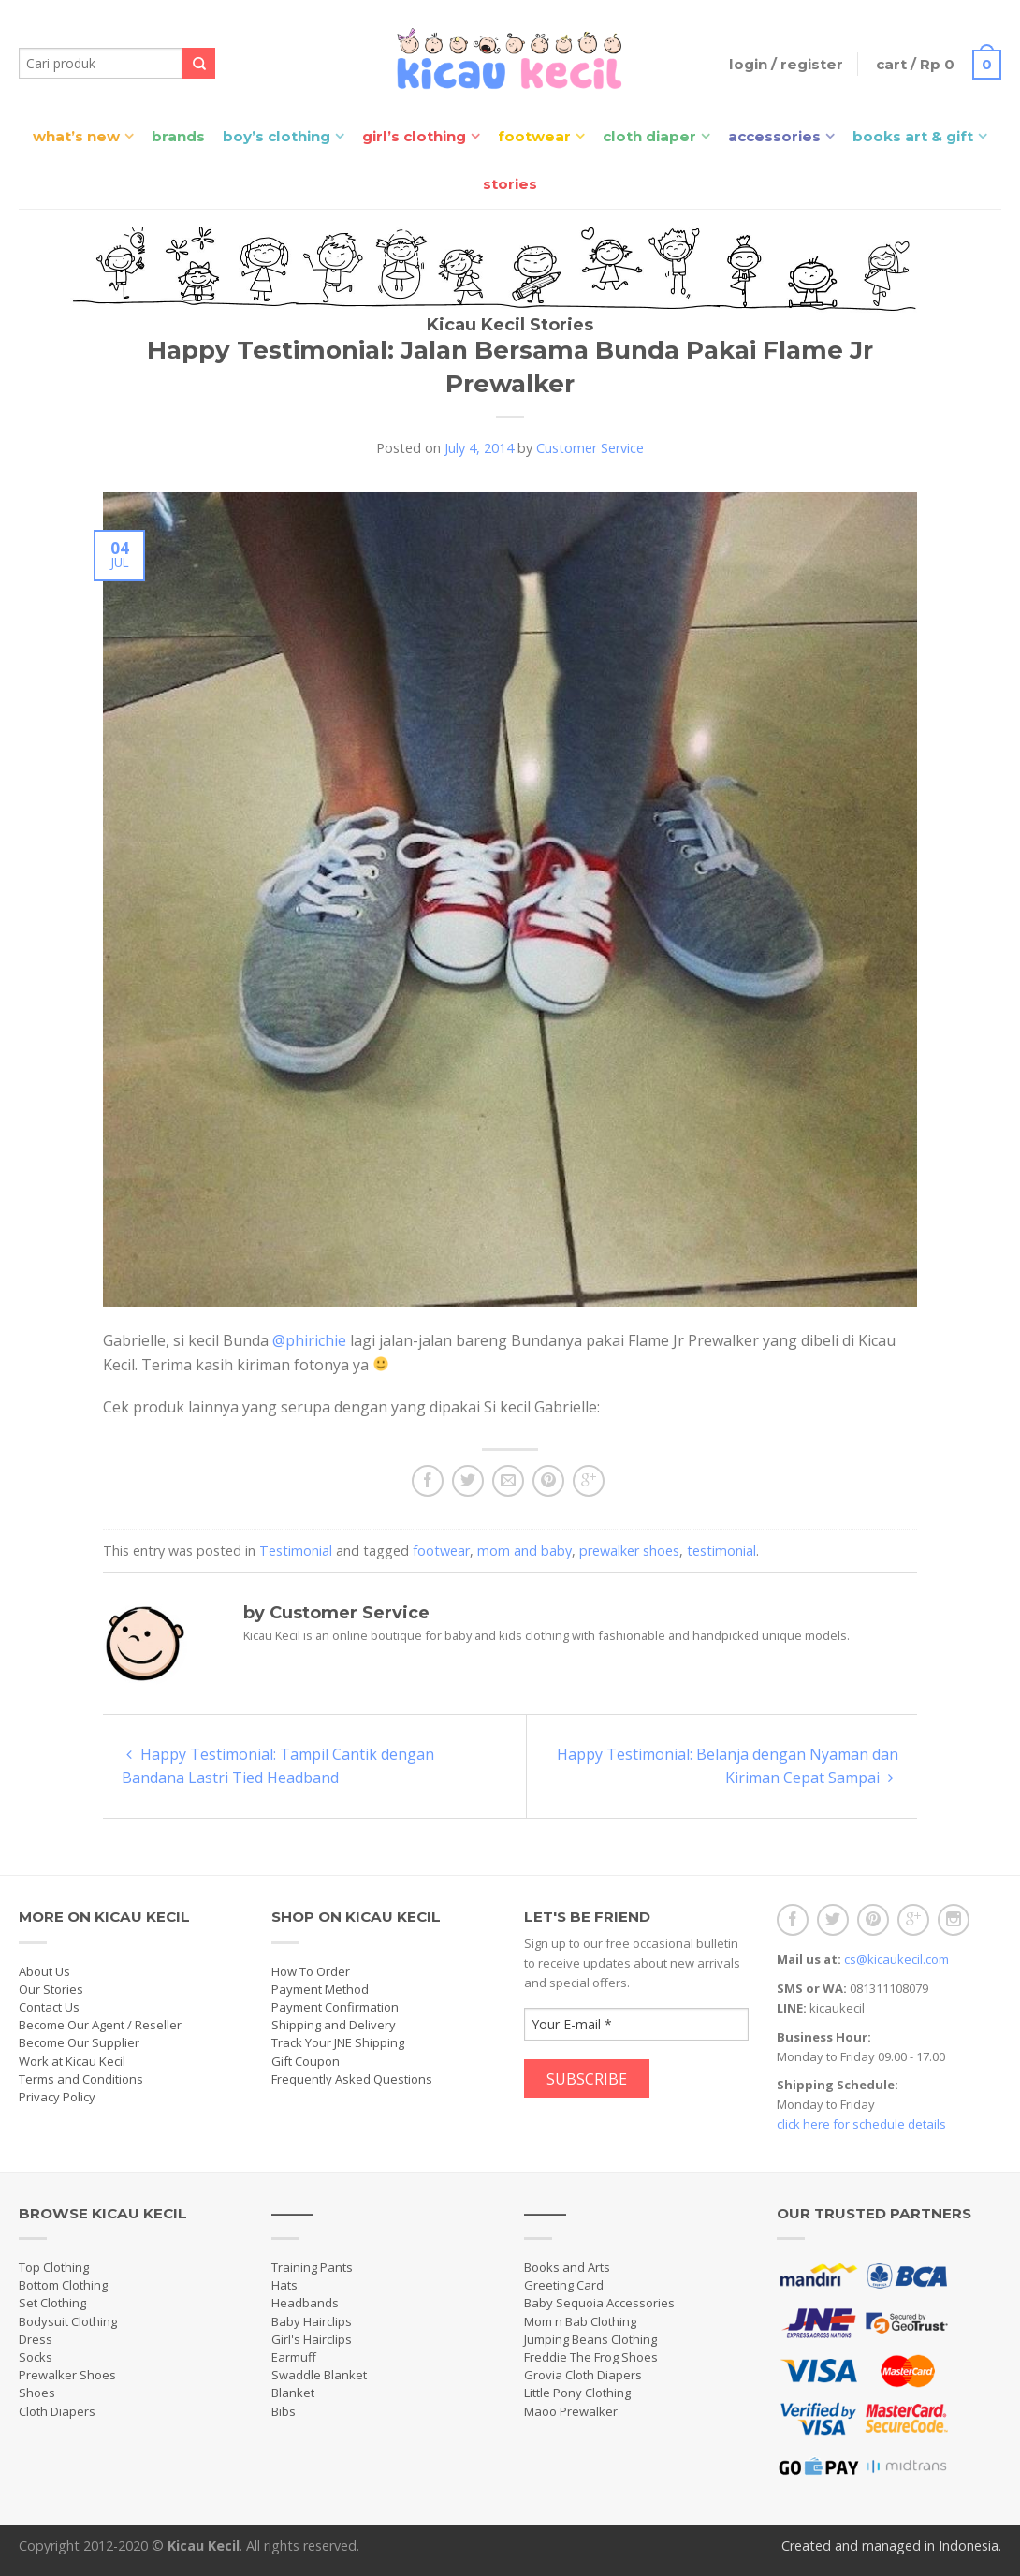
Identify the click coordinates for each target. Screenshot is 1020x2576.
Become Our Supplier (79, 2042)
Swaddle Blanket (319, 2374)
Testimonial (295, 1550)
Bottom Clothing (63, 2284)
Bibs (283, 2411)
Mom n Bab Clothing (580, 2321)
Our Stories (51, 1989)
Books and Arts (567, 2267)
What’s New (76, 136)
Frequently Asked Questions (351, 2079)
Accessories (774, 136)
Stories (510, 184)
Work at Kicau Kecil (72, 2061)
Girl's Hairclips (311, 2339)
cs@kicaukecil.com (896, 1959)
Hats (284, 2284)
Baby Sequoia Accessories (599, 2302)
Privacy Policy (57, 2096)
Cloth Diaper (649, 136)
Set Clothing (52, 2302)
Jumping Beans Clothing (590, 2339)
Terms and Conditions (81, 2079)
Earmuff (293, 2357)
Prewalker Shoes (67, 2374)
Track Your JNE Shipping (337, 2042)
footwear (441, 1550)
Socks (35, 2357)
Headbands (305, 2302)
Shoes (37, 2392)
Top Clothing (54, 2267)
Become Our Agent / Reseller (100, 2024)
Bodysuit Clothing (68, 2321)
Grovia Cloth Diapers (583, 2374)
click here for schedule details (861, 2123)
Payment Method (320, 1989)
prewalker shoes (629, 1550)
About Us (44, 1971)
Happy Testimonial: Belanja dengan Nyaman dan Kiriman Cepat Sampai (727, 1766)
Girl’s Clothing (414, 136)
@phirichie (309, 1340)
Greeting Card (564, 2284)
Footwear (534, 136)
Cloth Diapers (57, 2411)
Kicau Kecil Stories (510, 325)
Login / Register (786, 64)
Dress (35, 2339)
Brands (178, 136)
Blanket (292, 2392)
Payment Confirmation (335, 2006)
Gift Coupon (305, 2061)
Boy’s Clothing (276, 136)
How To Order (310, 1971)
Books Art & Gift (912, 136)
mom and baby (524, 1550)
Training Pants (312, 2267)
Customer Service (590, 448)
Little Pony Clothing (577, 2392)
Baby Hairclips (311, 2321)
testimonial (721, 1550)
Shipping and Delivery (333, 2024)
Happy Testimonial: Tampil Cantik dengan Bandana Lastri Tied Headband (278, 1766)
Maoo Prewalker (571, 2411)
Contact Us (49, 2006)
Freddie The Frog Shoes (591, 2357)
